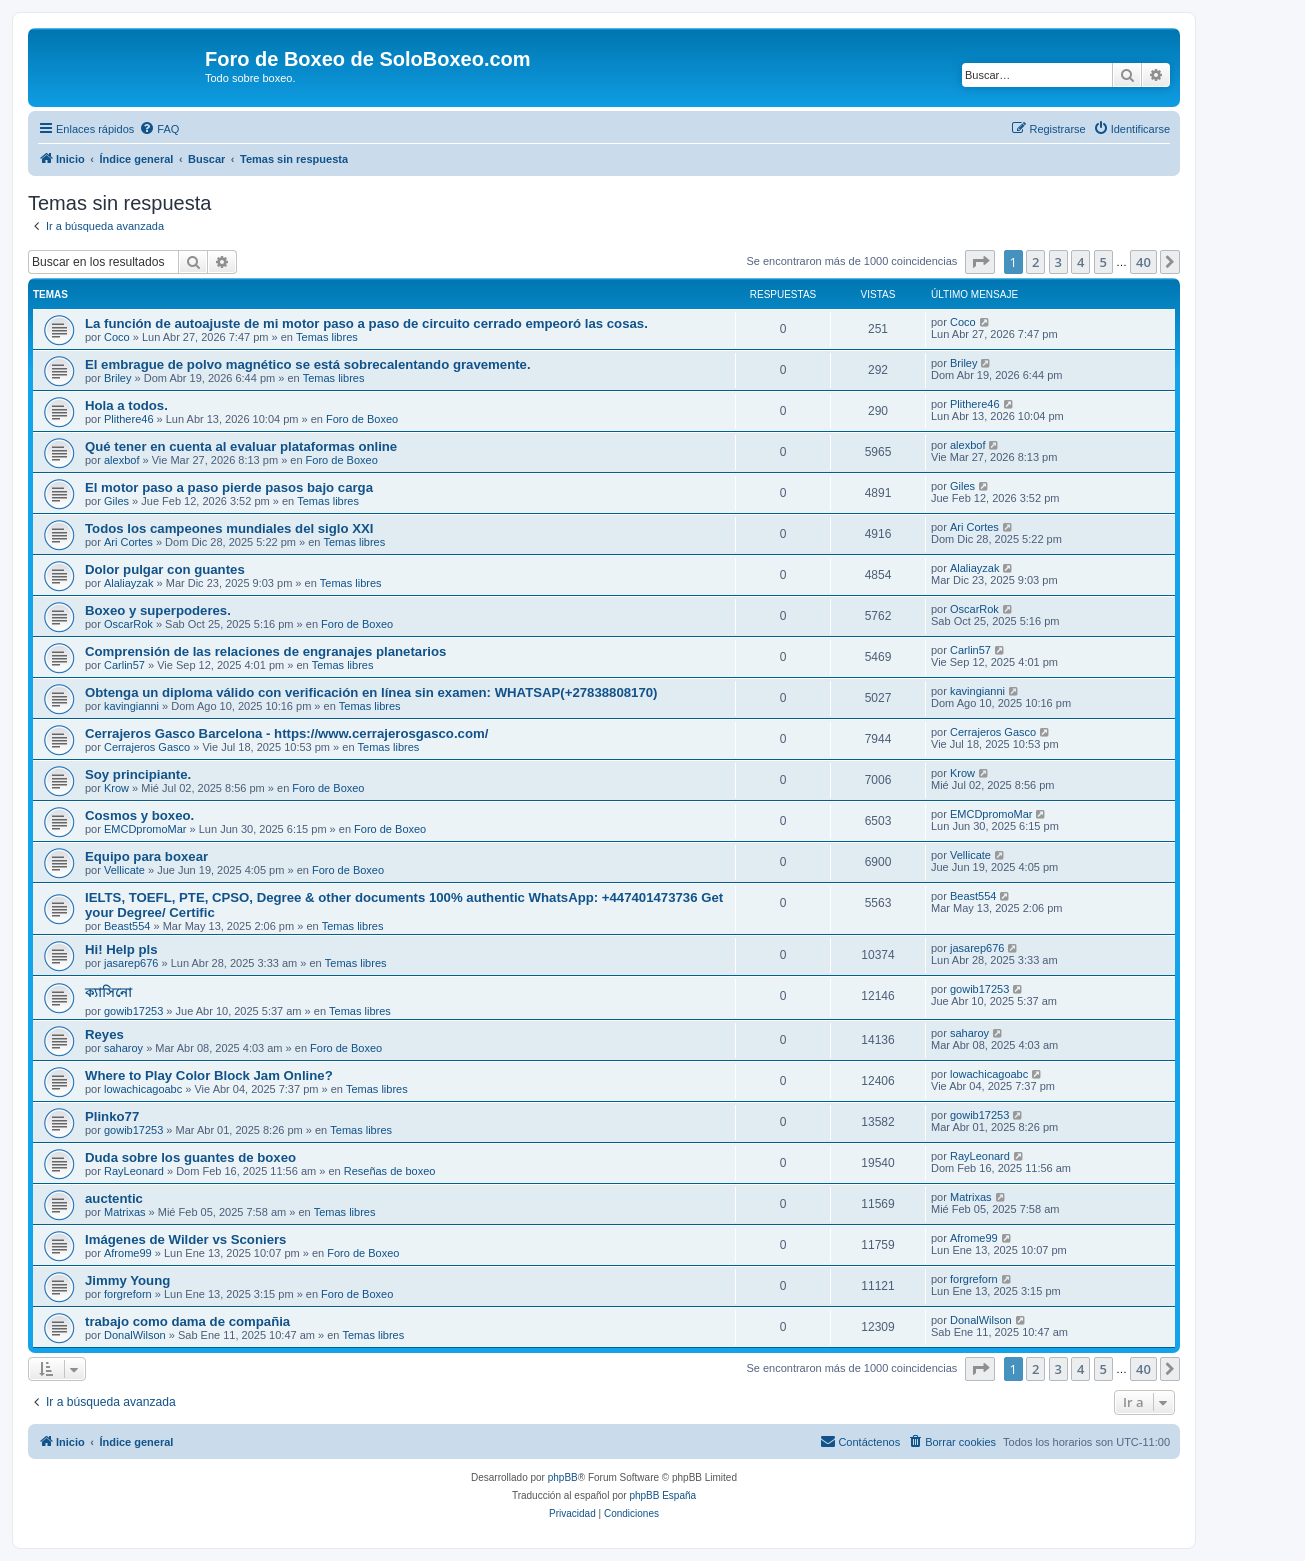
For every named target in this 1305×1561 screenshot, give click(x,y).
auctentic (114, 1198)
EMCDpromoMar (145, 829)
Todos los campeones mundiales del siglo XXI (229, 528)
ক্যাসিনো (108, 992)
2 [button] (1035, 262)
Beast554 (127, 926)
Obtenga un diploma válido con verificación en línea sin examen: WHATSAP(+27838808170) (371, 692)
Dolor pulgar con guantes (165, 569)
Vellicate (124, 870)
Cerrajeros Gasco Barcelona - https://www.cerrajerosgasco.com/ (286, 733)
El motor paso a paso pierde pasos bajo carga (229, 487)
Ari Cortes (128, 542)
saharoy (123, 1048)
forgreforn (128, 1294)
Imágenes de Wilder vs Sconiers (185, 1239)
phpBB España (662, 1495)
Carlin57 (124, 665)
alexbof (121, 460)
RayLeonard (134, 1171)
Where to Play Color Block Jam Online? (209, 1075)
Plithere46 (129, 419)
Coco (117, 337)
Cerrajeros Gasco (147, 747)
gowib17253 (133, 1011)
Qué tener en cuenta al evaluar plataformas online (241, 446)
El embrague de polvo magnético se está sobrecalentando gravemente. (308, 364)
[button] (980, 262)
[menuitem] (159, 129)
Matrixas (125, 1212)
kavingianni (131, 706)
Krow (116, 788)
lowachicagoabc (143, 1089)
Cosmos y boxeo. (139, 815)
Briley (118, 378)
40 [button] (1143, 262)
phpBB (563, 1477)
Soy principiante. (138, 774)
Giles (116, 501)
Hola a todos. (126, 405)
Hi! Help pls (121, 949)
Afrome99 (128, 1253)
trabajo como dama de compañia (187, 1321)
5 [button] (1103, 262)
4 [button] (1080, 262)
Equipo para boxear (146, 856)
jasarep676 (131, 963)
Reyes (104, 1034)
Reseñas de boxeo (390, 1171)
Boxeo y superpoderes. (158, 610)
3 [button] (1058, 262)
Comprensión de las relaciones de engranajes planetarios (265, 651)
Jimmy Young (127, 1280)
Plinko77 (112, 1116)
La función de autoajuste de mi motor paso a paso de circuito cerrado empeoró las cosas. (366, 323)
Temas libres (327, 337)
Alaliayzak (129, 583)
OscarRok (128, 624)
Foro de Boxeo (362, 419)
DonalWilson (135, 1335)
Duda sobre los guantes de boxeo (190, 1157)
